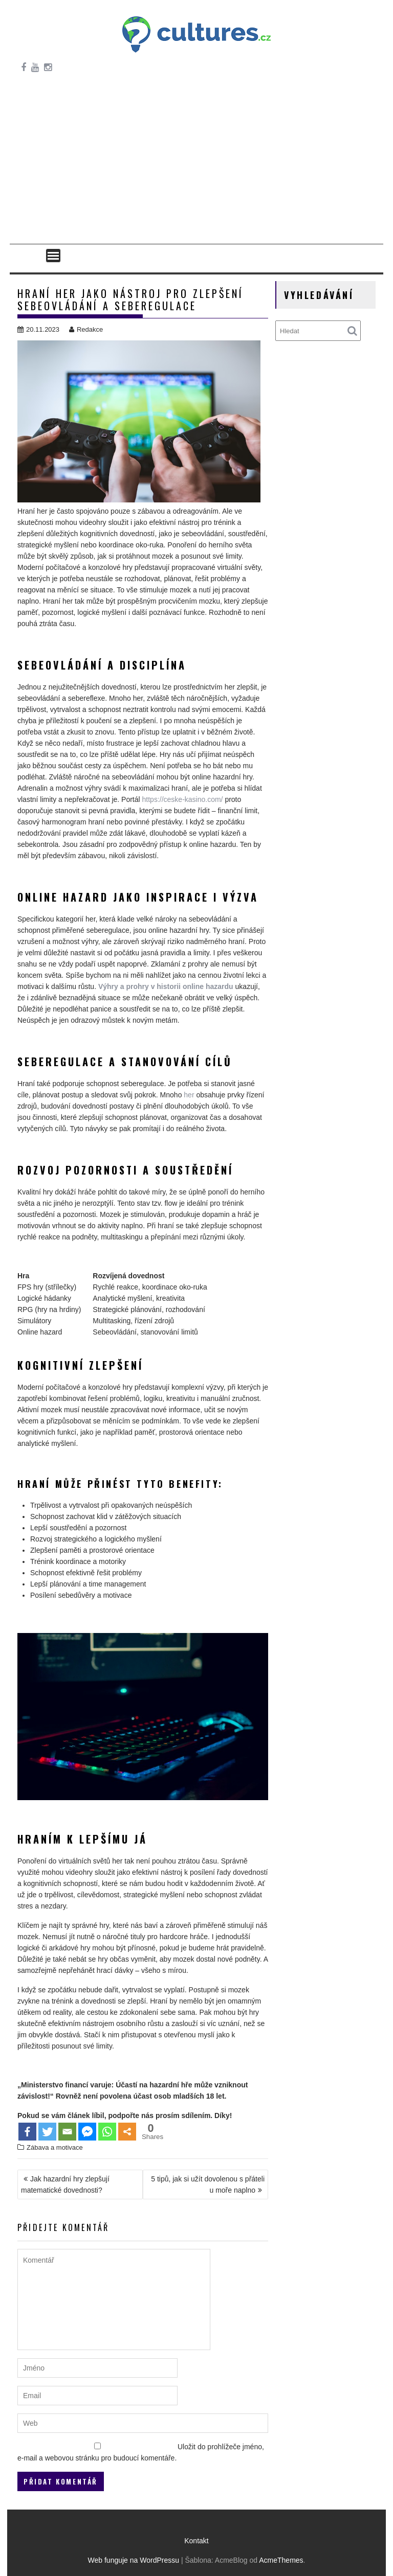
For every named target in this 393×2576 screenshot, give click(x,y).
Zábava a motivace (55, 2147)
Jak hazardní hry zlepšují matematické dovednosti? (65, 2184)
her (189, 1095)
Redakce (86, 329)
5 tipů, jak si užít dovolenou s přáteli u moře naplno (208, 2184)
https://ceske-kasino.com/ (182, 799)
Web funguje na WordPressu (133, 2560)
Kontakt (196, 2541)
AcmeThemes (281, 2560)
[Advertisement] (196, 167)
